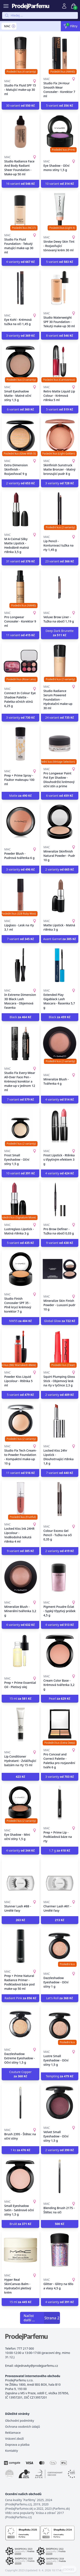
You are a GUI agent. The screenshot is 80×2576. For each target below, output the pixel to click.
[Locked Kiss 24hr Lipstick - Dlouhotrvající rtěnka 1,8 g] (60, 1421)
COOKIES (68, 2569)
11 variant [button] (20, 635)
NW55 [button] (20, 1321)
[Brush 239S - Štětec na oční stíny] (20, 2102)
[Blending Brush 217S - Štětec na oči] (60, 2176)
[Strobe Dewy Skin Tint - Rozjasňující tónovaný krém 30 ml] (60, 210)
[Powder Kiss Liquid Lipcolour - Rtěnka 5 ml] (20, 1347)
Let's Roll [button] (59, 1998)
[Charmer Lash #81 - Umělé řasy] (60, 1877)
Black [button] (20, 1017)
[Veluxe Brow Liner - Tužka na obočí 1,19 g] (60, 587)
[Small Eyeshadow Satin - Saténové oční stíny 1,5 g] (20, 2176)
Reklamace (13, 2433)
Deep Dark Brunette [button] (60, 633)
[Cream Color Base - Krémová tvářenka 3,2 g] (60, 1651)
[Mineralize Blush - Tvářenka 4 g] (60, 1043)
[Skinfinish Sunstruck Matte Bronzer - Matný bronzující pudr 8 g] (60, 435)
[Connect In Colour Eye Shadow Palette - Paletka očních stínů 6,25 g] (20, 661)
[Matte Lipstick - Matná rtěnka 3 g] (60, 896)
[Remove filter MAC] (13, 26)
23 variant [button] (59, 561)
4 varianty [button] (20, 262)
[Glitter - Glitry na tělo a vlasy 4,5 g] (60, 2250)
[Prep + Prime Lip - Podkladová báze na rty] (60, 1803)
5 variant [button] (59, 105)
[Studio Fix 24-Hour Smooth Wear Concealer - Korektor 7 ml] (60, 54)
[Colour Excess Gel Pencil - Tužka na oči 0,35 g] (60, 1499)
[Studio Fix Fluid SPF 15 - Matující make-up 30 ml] (20, 54)
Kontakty (11, 2451)
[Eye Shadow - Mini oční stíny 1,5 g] (20, 1803)
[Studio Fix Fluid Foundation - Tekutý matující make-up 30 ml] (20, 210)
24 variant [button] (59, 717)
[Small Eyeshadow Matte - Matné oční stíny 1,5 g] (20, 362)
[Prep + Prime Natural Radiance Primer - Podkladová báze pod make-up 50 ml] (20, 1946)
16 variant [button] (20, 184)
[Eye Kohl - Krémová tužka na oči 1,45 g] (20, 288)
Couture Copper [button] (20, 2074)
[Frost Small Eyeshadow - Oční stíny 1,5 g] (20, 1126)
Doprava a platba (17, 2445)
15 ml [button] (20, 1698)
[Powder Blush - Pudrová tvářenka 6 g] (20, 822)
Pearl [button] (59, 1698)
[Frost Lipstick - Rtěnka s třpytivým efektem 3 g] (60, 1126)
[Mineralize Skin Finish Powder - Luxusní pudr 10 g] (60, 1269)
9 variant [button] (59, 1243)
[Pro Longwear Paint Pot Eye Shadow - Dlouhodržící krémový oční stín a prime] (60, 744)
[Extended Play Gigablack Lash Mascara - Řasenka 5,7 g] (60, 965)
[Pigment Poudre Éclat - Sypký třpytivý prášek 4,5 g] (60, 1577)
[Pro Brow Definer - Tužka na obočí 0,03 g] (60, 1199)
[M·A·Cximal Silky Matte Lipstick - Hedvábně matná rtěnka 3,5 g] (20, 509)
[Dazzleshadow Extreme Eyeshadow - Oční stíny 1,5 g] (20, 2024)
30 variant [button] (20, 105)
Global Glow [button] (59, 1321)
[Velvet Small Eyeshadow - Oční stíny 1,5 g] (60, 2102)
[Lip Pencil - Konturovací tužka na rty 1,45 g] (60, 509)
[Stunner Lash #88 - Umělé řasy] (20, 1877)
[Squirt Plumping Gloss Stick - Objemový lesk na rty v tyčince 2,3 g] (60, 1347)
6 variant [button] (20, 409)
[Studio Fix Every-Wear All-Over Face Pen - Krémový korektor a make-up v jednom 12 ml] (20, 1043)
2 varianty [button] (20, 483)
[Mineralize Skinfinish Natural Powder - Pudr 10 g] (60, 822)
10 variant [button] (59, 184)
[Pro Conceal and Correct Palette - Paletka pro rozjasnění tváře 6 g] (60, 1725)
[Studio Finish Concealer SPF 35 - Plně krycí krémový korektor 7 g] (20, 1269)
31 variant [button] (20, 561)
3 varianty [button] (20, 335)
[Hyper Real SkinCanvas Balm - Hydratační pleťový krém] (20, 2250)
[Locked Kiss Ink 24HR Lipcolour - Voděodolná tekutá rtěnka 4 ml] (20, 1499)
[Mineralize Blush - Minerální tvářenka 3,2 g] (20, 1577)
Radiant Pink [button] (20, 1998)
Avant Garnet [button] (59, 939)
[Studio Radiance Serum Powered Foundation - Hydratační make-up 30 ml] (60, 661)
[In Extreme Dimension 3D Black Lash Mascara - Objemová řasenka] (20, 965)
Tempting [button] (59, 2076)
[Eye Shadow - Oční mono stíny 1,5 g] (60, 132)
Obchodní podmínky (19, 2421)
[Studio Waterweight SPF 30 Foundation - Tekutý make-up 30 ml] (60, 288)
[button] (20, 1777)
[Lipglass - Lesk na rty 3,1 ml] (20, 896)
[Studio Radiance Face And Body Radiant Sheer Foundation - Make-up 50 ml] (20, 132)
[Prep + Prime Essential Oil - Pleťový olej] (20, 1651)
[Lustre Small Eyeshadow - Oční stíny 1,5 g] (60, 2024)
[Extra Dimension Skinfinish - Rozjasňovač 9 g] (20, 435)
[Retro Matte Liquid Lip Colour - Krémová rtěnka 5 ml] (60, 362)
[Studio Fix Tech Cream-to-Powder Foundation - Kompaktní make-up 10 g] (20, 1421)
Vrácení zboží (14, 2439)
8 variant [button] (59, 335)
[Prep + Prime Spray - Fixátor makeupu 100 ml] (20, 744)
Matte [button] (20, 796)
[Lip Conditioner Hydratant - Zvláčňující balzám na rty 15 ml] (20, 1725)
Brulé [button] (20, 2224)
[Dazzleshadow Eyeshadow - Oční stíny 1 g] (60, 1946)
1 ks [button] (20, 2150)
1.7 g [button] (59, 1850)
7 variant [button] (20, 939)
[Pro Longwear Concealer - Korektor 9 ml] (20, 587)
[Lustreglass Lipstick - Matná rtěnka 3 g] (20, 1199)
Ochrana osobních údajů (22, 2427)
